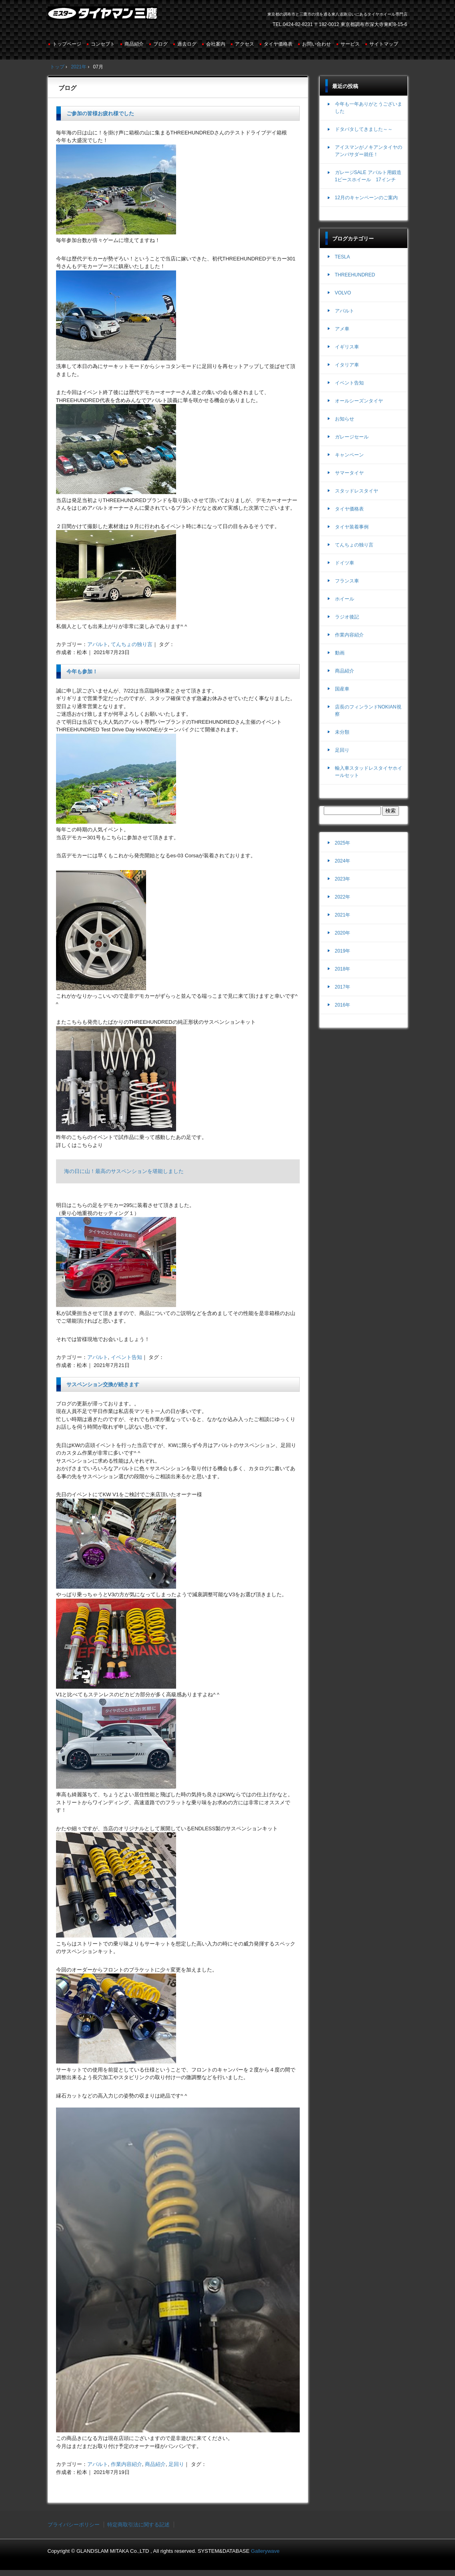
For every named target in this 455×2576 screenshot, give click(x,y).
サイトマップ (383, 44)
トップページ (66, 44)
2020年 (343, 933)
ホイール (344, 599)
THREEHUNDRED (355, 275)
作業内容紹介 (126, 2464)
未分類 (342, 732)
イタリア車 (347, 365)
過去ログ (186, 44)
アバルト (97, 644)
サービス (350, 44)
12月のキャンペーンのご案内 (366, 197)
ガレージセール (352, 437)
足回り (176, 2464)
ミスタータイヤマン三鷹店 (103, 16)
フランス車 (347, 581)
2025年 (343, 843)
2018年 (343, 969)
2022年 (343, 897)
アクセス (244, 44)
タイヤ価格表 (278, 44)
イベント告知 (126, 1357)
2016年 (343, 1005)
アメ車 (342, 329)
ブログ (160, 44)
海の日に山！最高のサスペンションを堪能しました (124, 1171)
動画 (340, 653)
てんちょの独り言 (131, 644)
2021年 (343, 915)
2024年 (343, 861)
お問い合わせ (316, 44)
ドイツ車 (344, 563)
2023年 (343, 879)
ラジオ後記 (347, 617)
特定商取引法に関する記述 (138, 2525)
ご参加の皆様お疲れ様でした (100, 113)
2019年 (343, 951)
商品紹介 (134, 44)
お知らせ (344, 419)
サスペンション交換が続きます (102, 1384)
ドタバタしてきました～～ (364, 129)
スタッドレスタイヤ (356, 491)
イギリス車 (347, 347)
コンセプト (103, 44)
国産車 (342, 689)
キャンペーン (349, 455)
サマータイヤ (349, 473)
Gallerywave (265, 2551)
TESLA (342, 257)
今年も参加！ (82, 672)
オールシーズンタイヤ (359, 401)
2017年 (343, 987)
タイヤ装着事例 (352, 527)
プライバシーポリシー (74, 2525)
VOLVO (343, 293)
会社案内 (215, 44)
